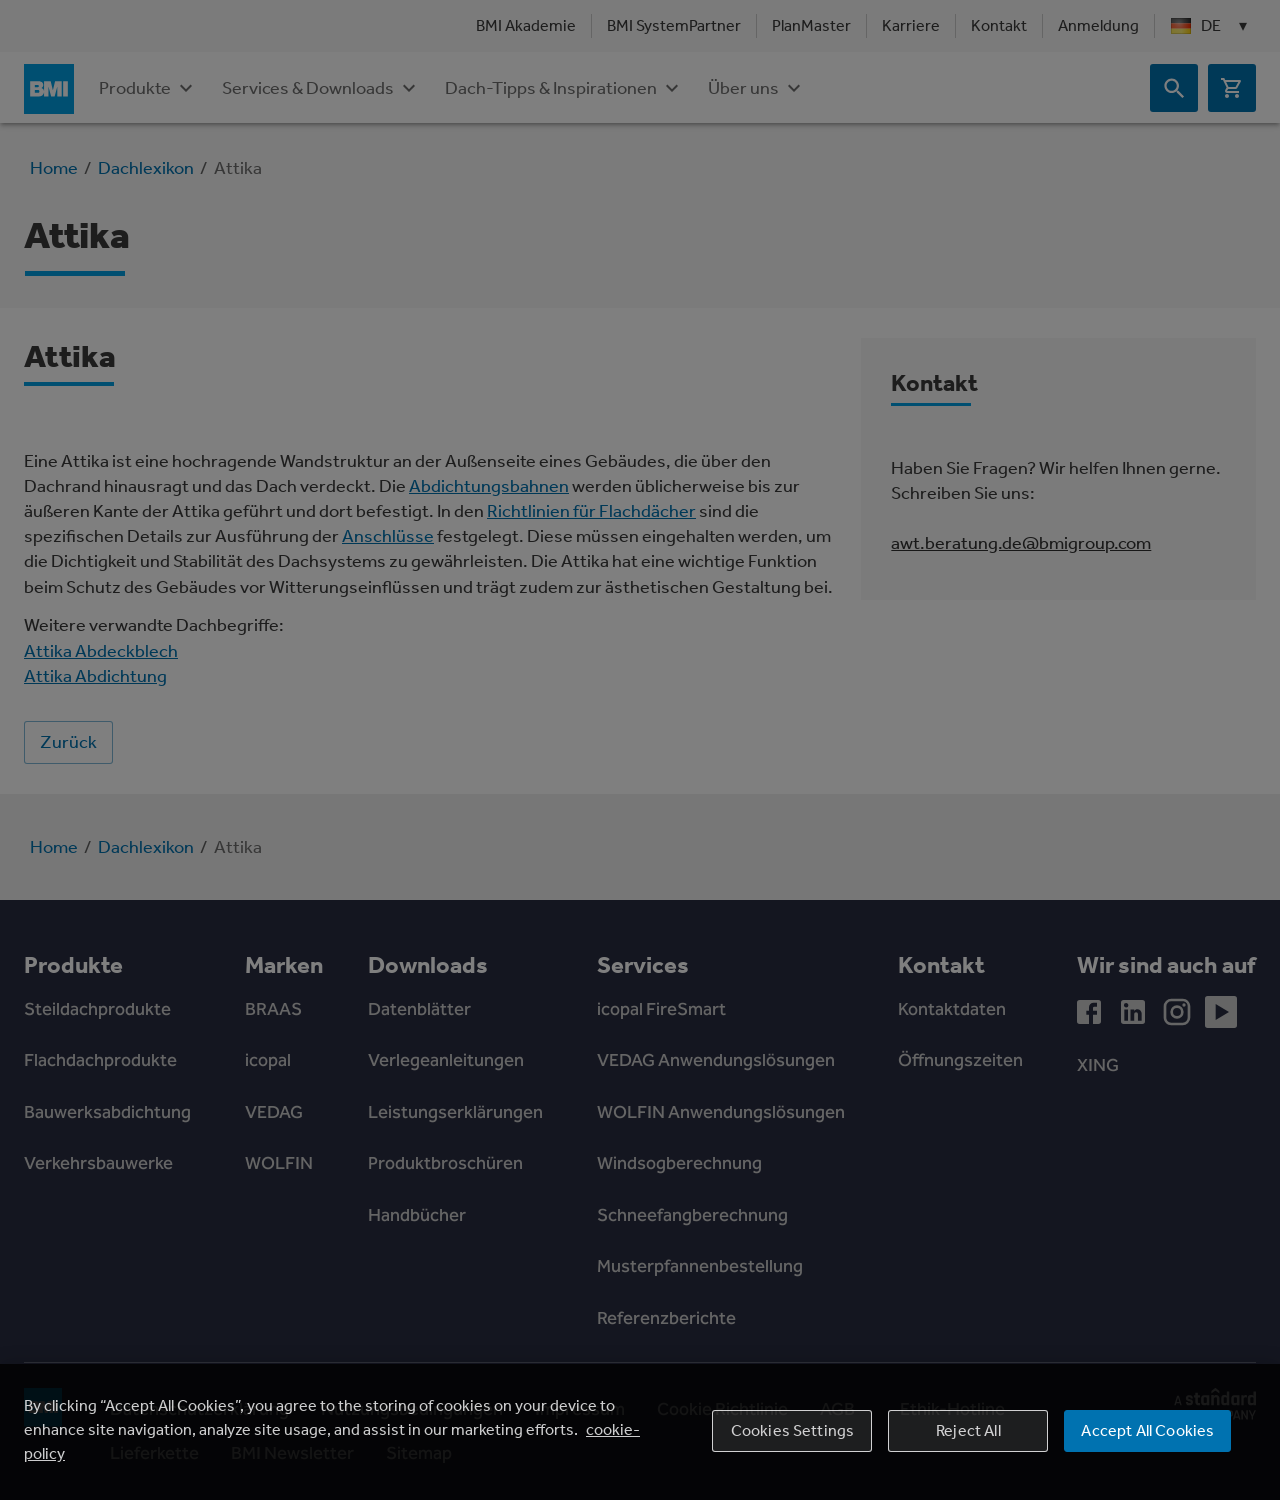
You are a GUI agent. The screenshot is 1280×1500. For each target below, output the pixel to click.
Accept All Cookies (1147, 1430)
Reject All (968, 1430)
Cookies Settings (793, 1430)
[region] (640, 1432)
